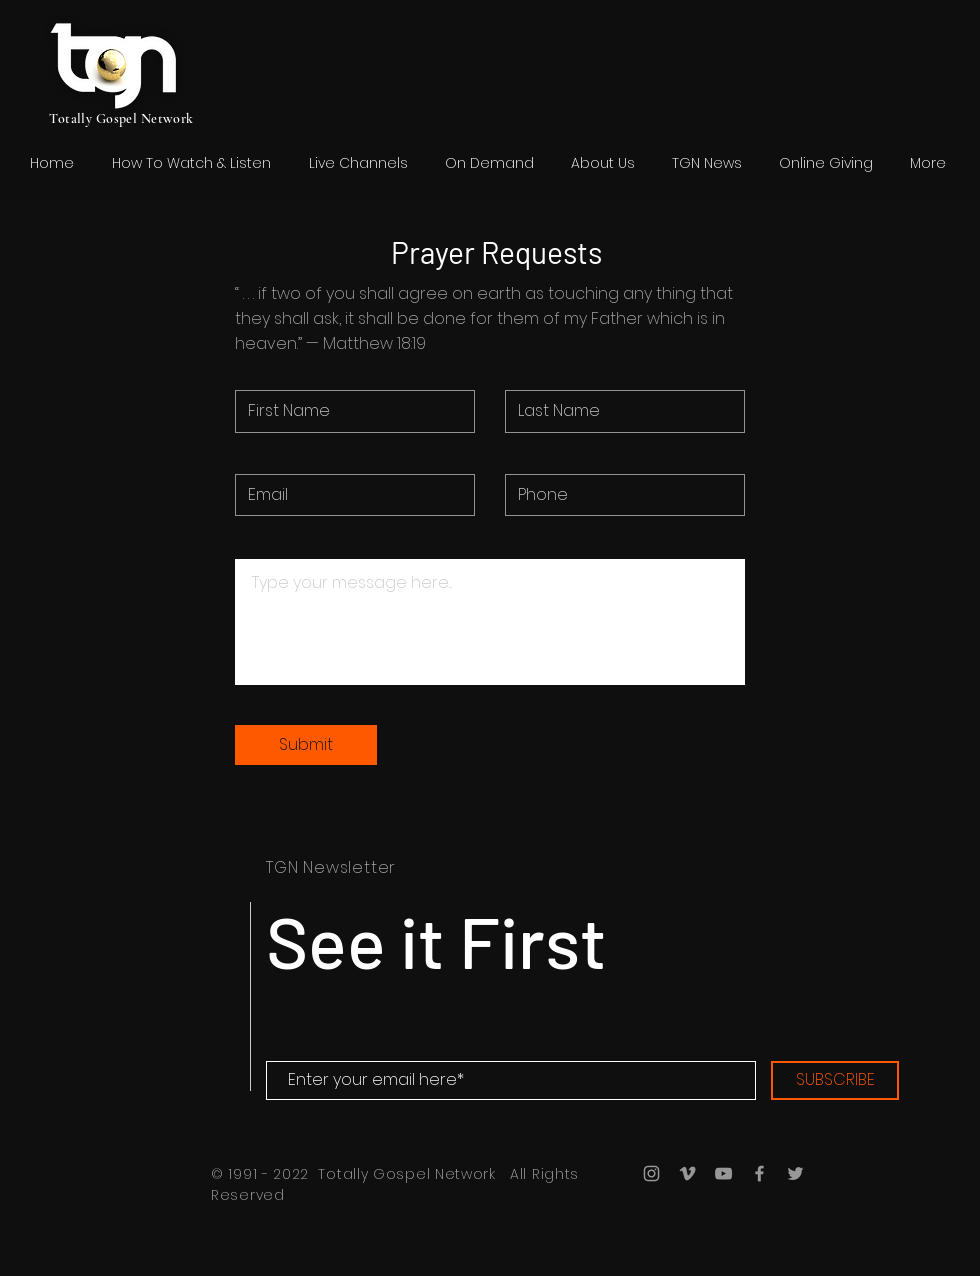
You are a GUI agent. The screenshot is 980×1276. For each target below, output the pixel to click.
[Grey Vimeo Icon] (687, 1173)
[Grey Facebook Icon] (759, 1173)
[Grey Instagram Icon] (651, 1173)
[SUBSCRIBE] (835, 1080)
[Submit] (306, 745)
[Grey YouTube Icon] (723, 1173)
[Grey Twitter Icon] (795, 1173)
